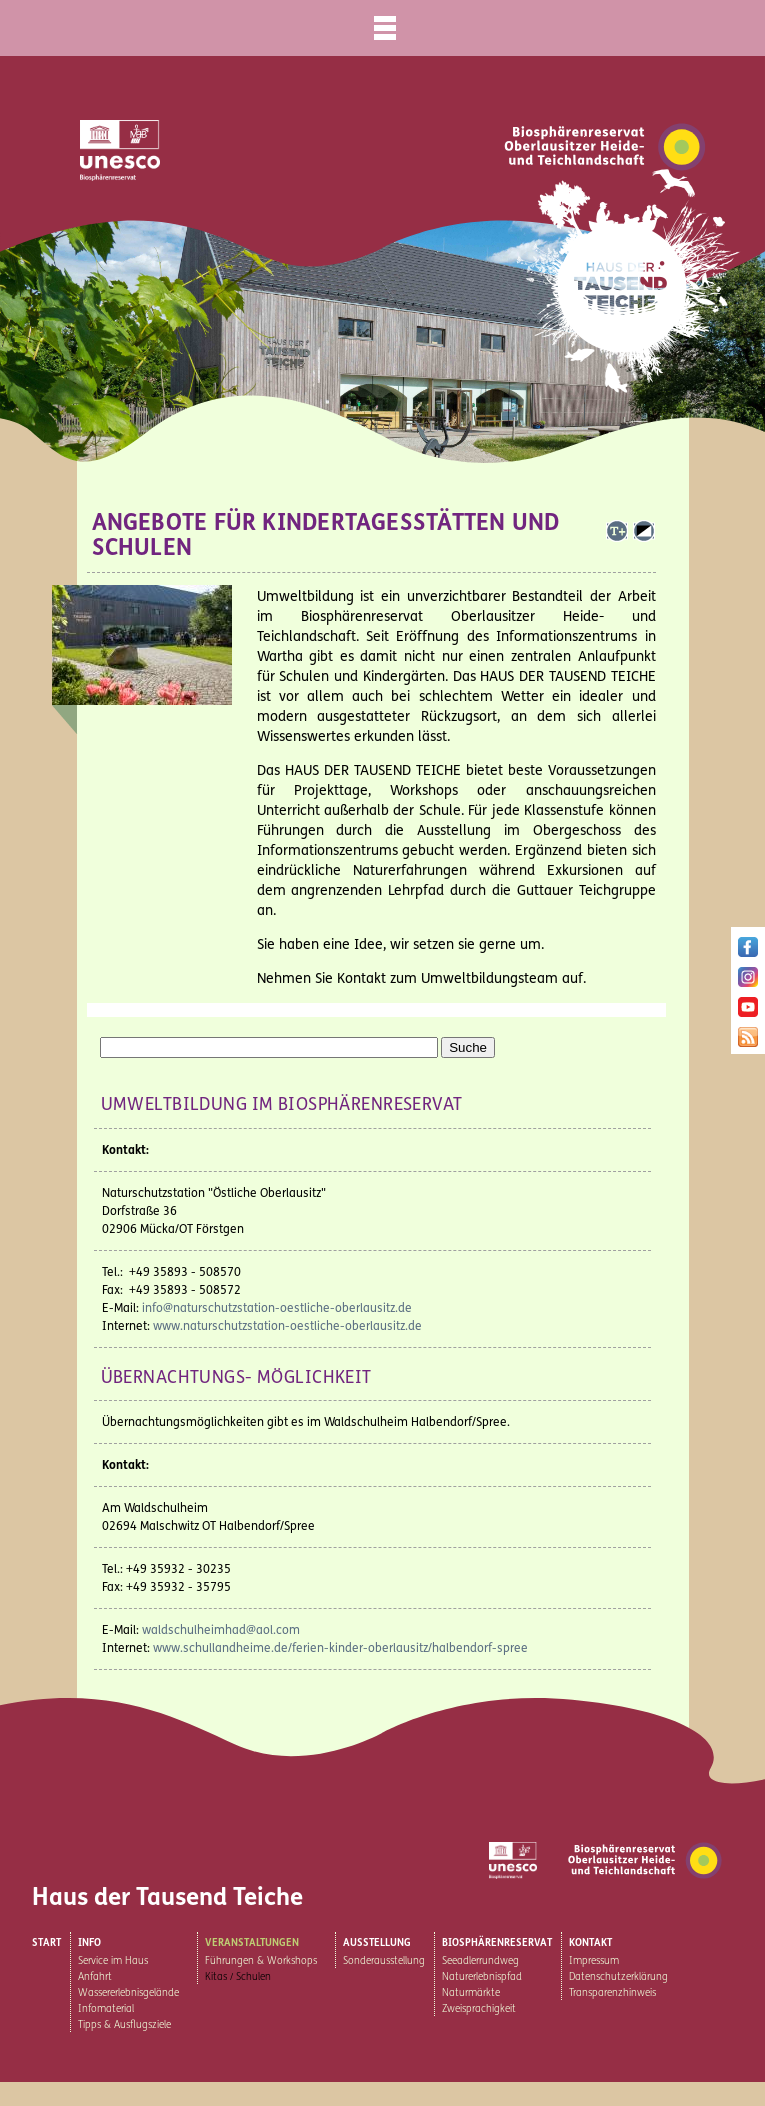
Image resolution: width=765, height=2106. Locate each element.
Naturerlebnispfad (482, 1977)
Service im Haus (113, 1961)
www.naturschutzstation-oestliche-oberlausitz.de (287, 1326)
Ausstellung (377, 1943)
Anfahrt (95, 1977)
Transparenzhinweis (612, 1993)
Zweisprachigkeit (479, 2009)
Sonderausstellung (384, 1961)
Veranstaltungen (252, 1943)
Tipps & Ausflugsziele (124, 2025)
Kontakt (590, 1943)
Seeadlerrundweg (480, 1961)
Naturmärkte (471, 1993)
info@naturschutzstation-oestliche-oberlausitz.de (277, 1308)
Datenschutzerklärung (618, 1977)
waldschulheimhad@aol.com (221, 1630)
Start (46, 1943)
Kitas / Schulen (238, 1977)
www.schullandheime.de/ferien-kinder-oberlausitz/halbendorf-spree (340, 1648)
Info (89, 1943)
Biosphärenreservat (497, 1943)
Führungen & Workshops (261, 1961)
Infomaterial (106, 2009)
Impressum (594, 1961)
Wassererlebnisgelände (128, 1993)
